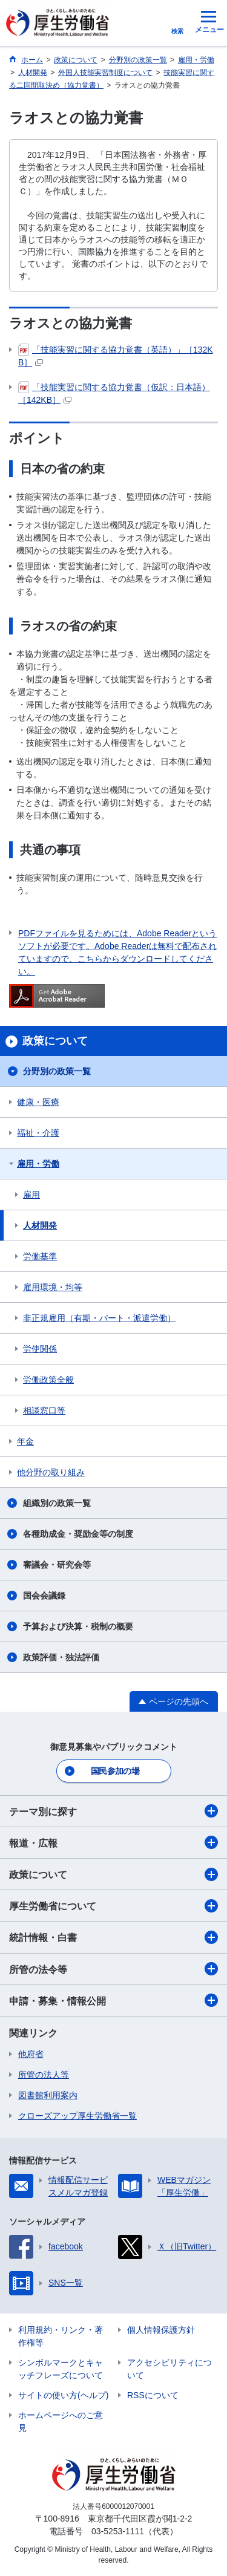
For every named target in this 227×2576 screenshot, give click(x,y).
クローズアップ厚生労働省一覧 (77, 2116)
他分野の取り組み (51, 1472)
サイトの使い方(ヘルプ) (63, 2395)
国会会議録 (44, 1595)
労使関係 (40, 1349)
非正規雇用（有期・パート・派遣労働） (99, 1318)
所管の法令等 (113, 1968)
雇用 (31, 1194)
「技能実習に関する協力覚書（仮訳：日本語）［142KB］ (114, 393)
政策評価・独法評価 (61, 1657)
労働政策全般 (48, 1379)
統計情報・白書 (113, 1937)
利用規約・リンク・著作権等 (60, 2336)
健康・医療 (38, 1102)
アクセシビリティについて (169, 2369)
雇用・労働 (38, 1164)
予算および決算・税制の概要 (78, 1626)
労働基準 (40, 1256)
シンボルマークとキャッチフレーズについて (60, 2369)
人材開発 (40, 1225)
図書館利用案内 (47, 2095)
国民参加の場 (115, 1771)
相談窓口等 (44, 1410)
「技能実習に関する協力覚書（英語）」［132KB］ (115, 355)
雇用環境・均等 (52, 1287)
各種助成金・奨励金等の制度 (78, 1534)
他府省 (31, 2054)
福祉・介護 (38, 1133)
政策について (113, 1874)
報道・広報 (113, 1842)
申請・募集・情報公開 (113, 2000)
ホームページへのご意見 (60, 2421)
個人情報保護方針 (161, 2330)
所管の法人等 (43, 2074)
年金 (25, 1441)
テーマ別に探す (113, 1811)
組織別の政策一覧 (57, 1503)
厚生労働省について (113, 1905)
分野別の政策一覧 (57, 1071)
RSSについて (153, 2395)
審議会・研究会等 (57, 1565)
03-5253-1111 (117, 2531)
